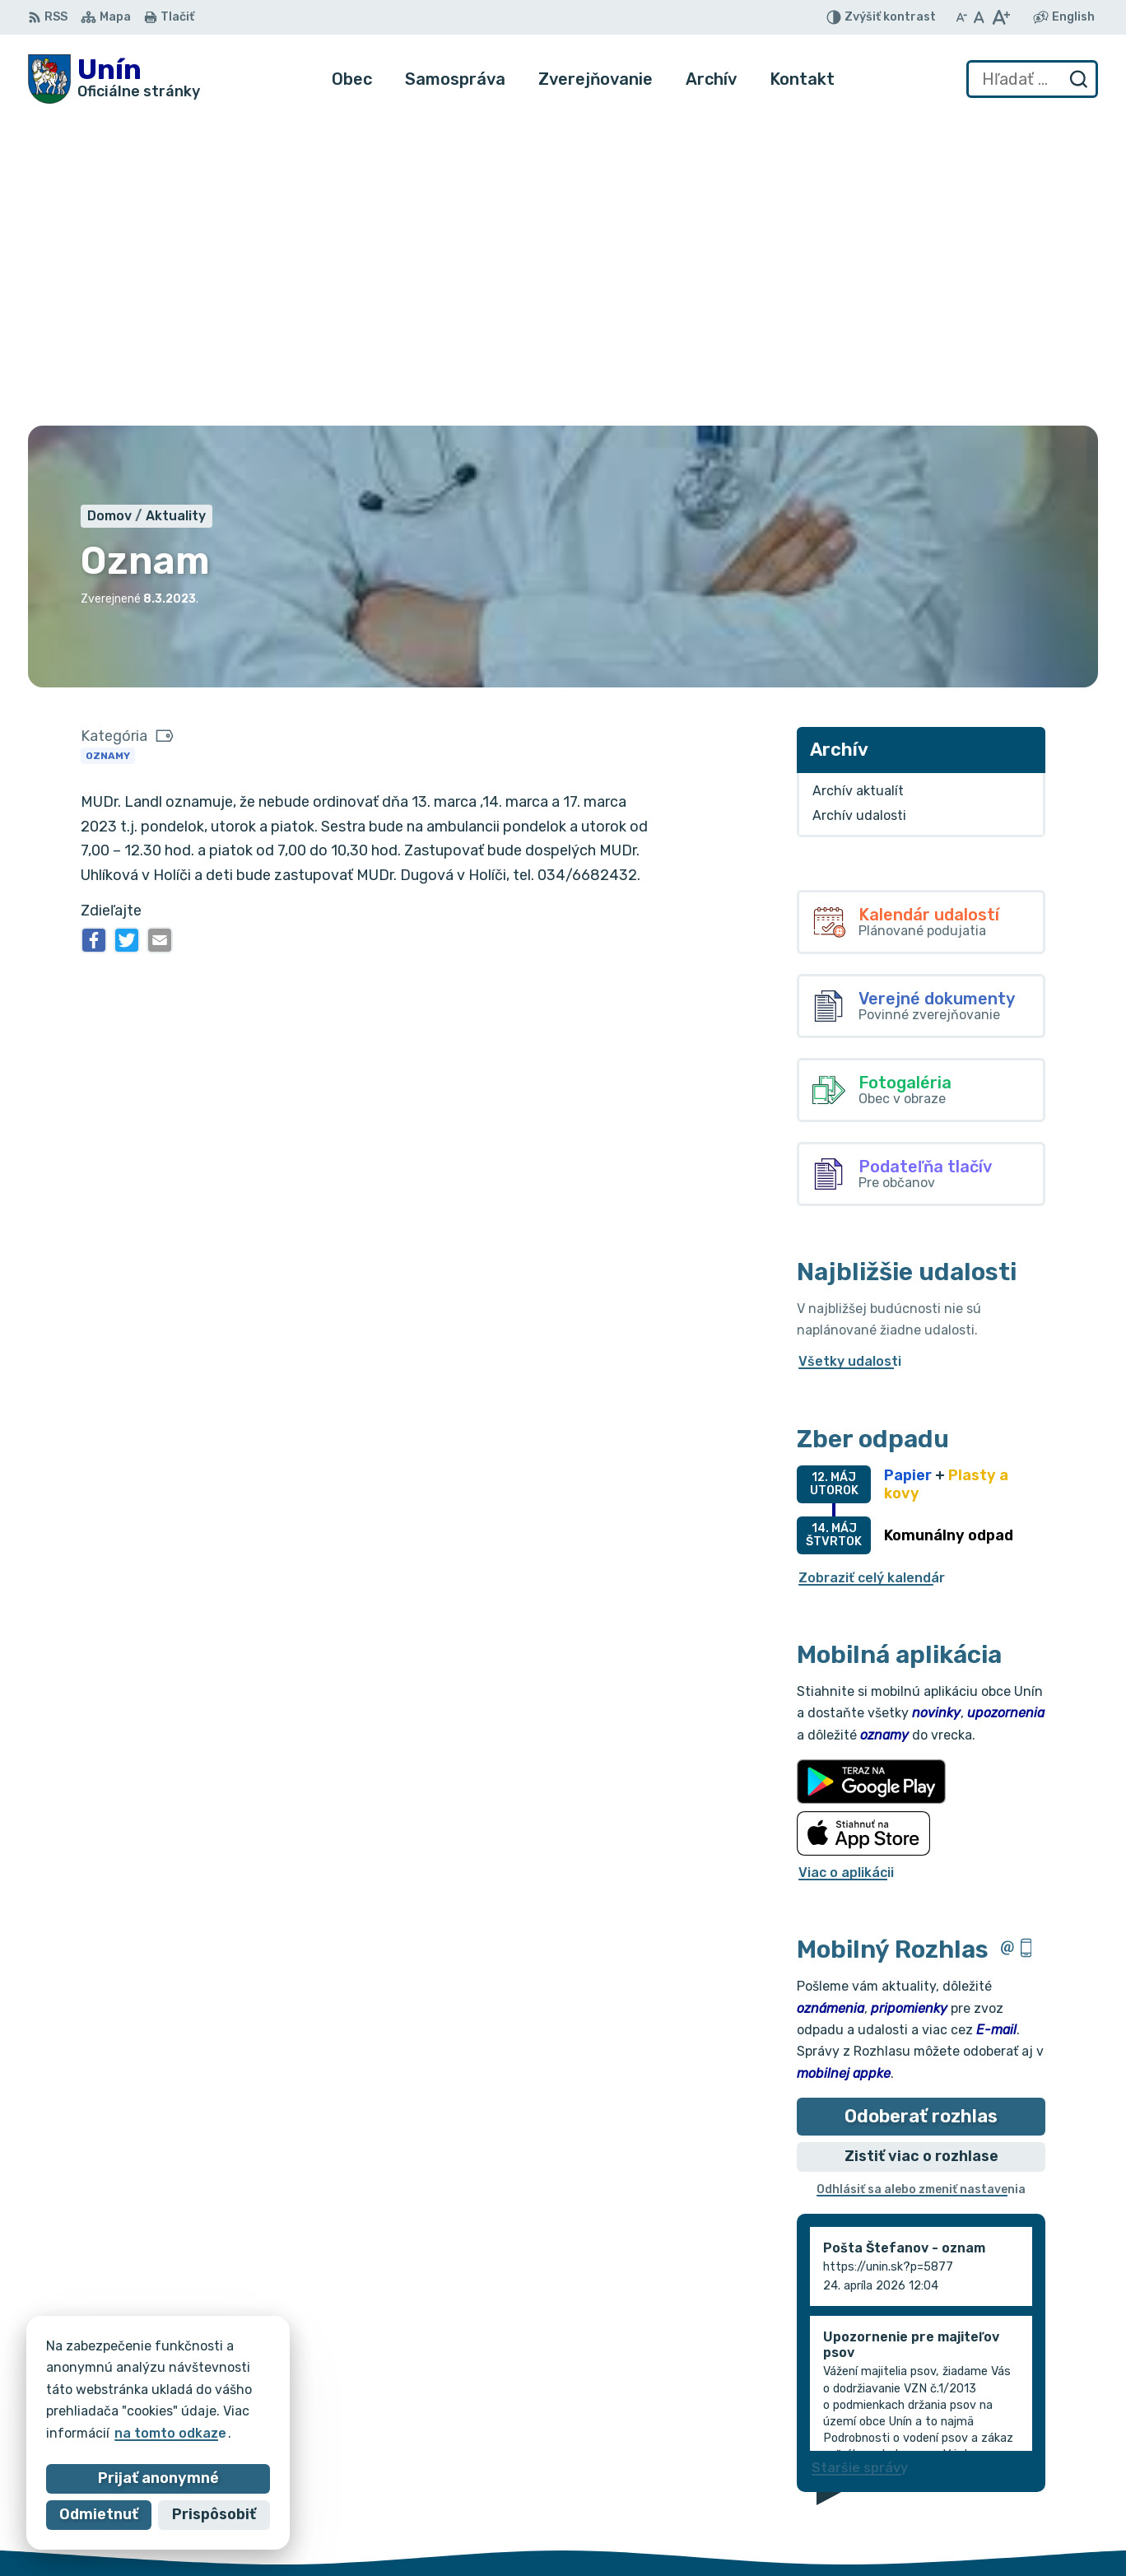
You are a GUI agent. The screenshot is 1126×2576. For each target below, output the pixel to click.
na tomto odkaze (157, 2433)
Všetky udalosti (849, 1053)
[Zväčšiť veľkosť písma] (1000, 17)
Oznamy (108, 447)
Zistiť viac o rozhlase (921, 1848)
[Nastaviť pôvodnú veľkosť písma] (979, 17)
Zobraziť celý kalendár (871, 1269)
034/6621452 (1039, 2482)
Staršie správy (860, 2159)
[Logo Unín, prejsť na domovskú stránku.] (114, 79)
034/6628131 (1038, 2500)
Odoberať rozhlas (921, 1807)
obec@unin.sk (1039, 2519)
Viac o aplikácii (846, 1564)
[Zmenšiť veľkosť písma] (961, 17)
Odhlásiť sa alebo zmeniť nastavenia (921, 1882)
